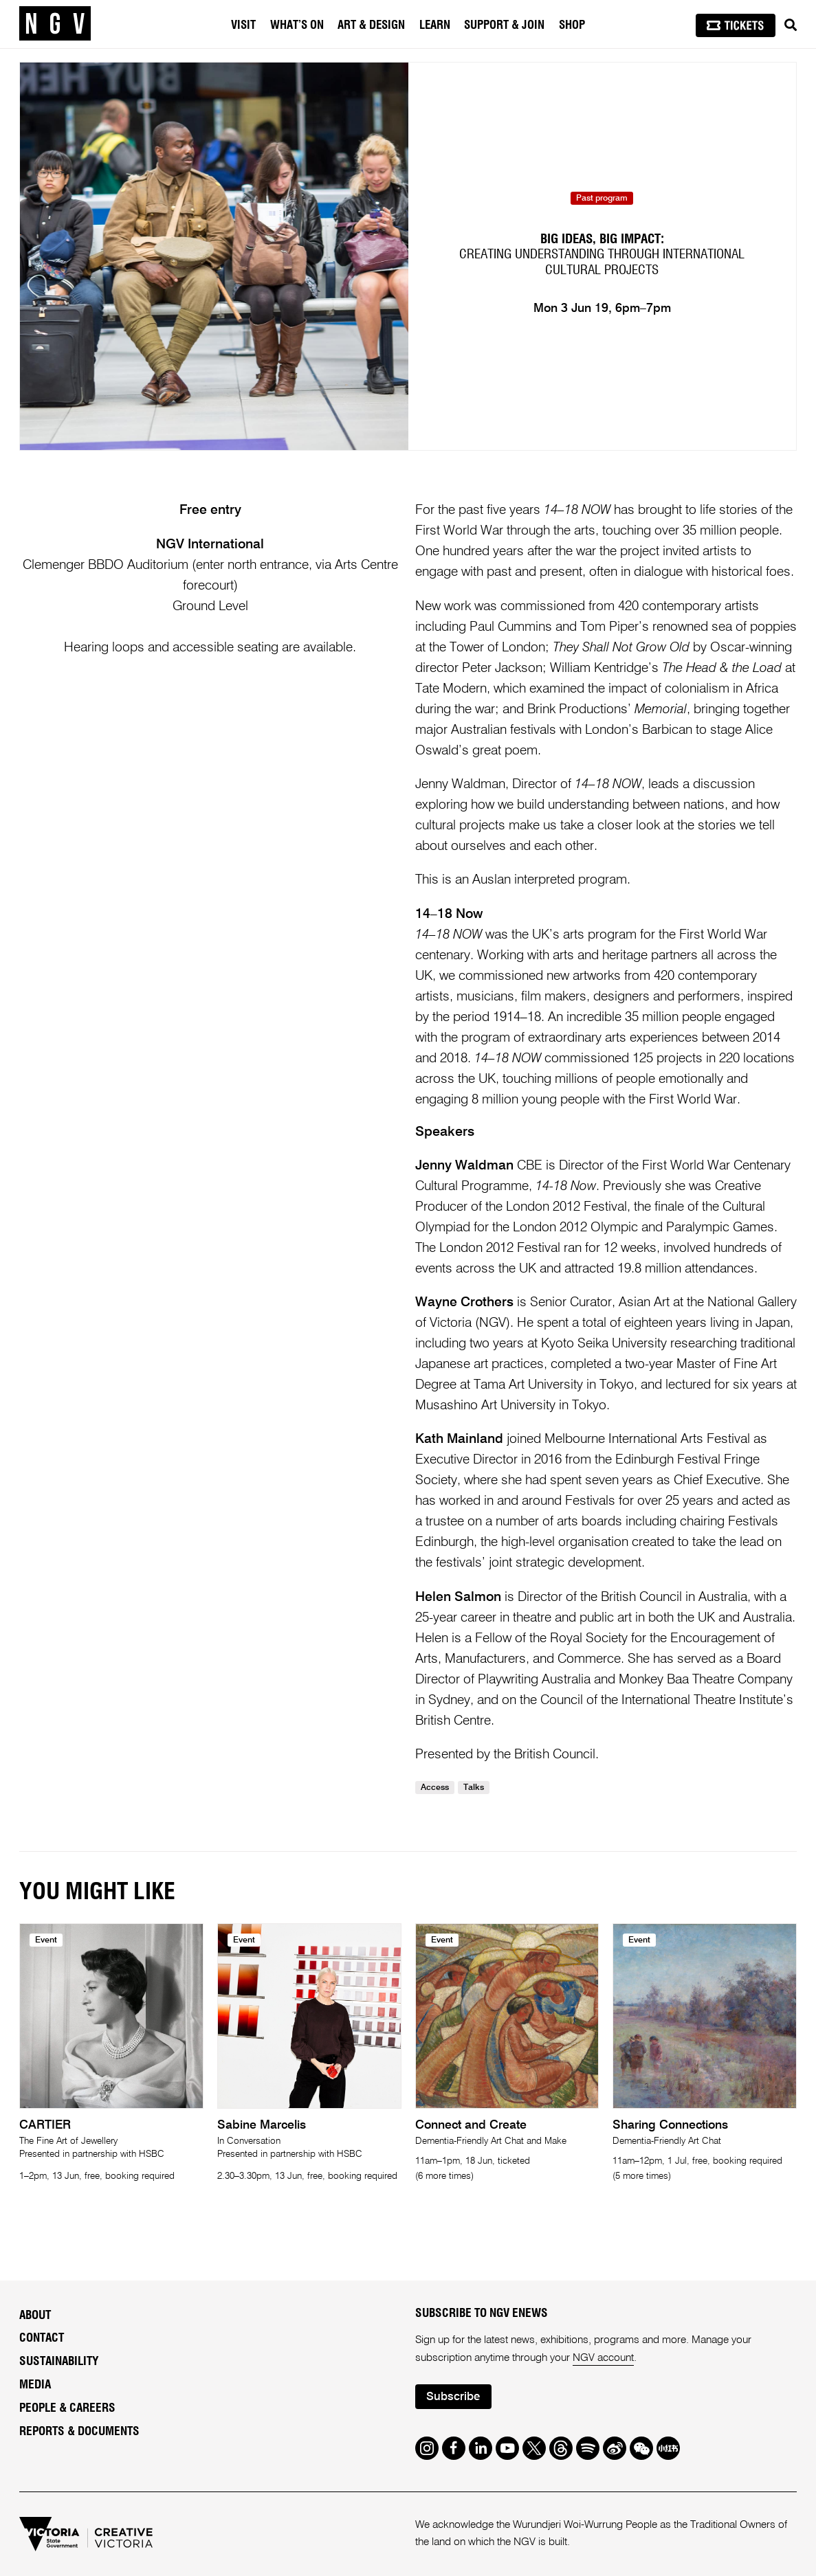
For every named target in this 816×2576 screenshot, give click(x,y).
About (35, 2315)
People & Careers (67, 2408)
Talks (473, 1788)
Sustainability (59, 2361)
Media (35, 2384)
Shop (572, 25)
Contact (41, 2338)
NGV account (603, 2358)
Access (435, 1788)
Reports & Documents (79, 2431)
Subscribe (453, 2397)
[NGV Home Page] (55, 24)
